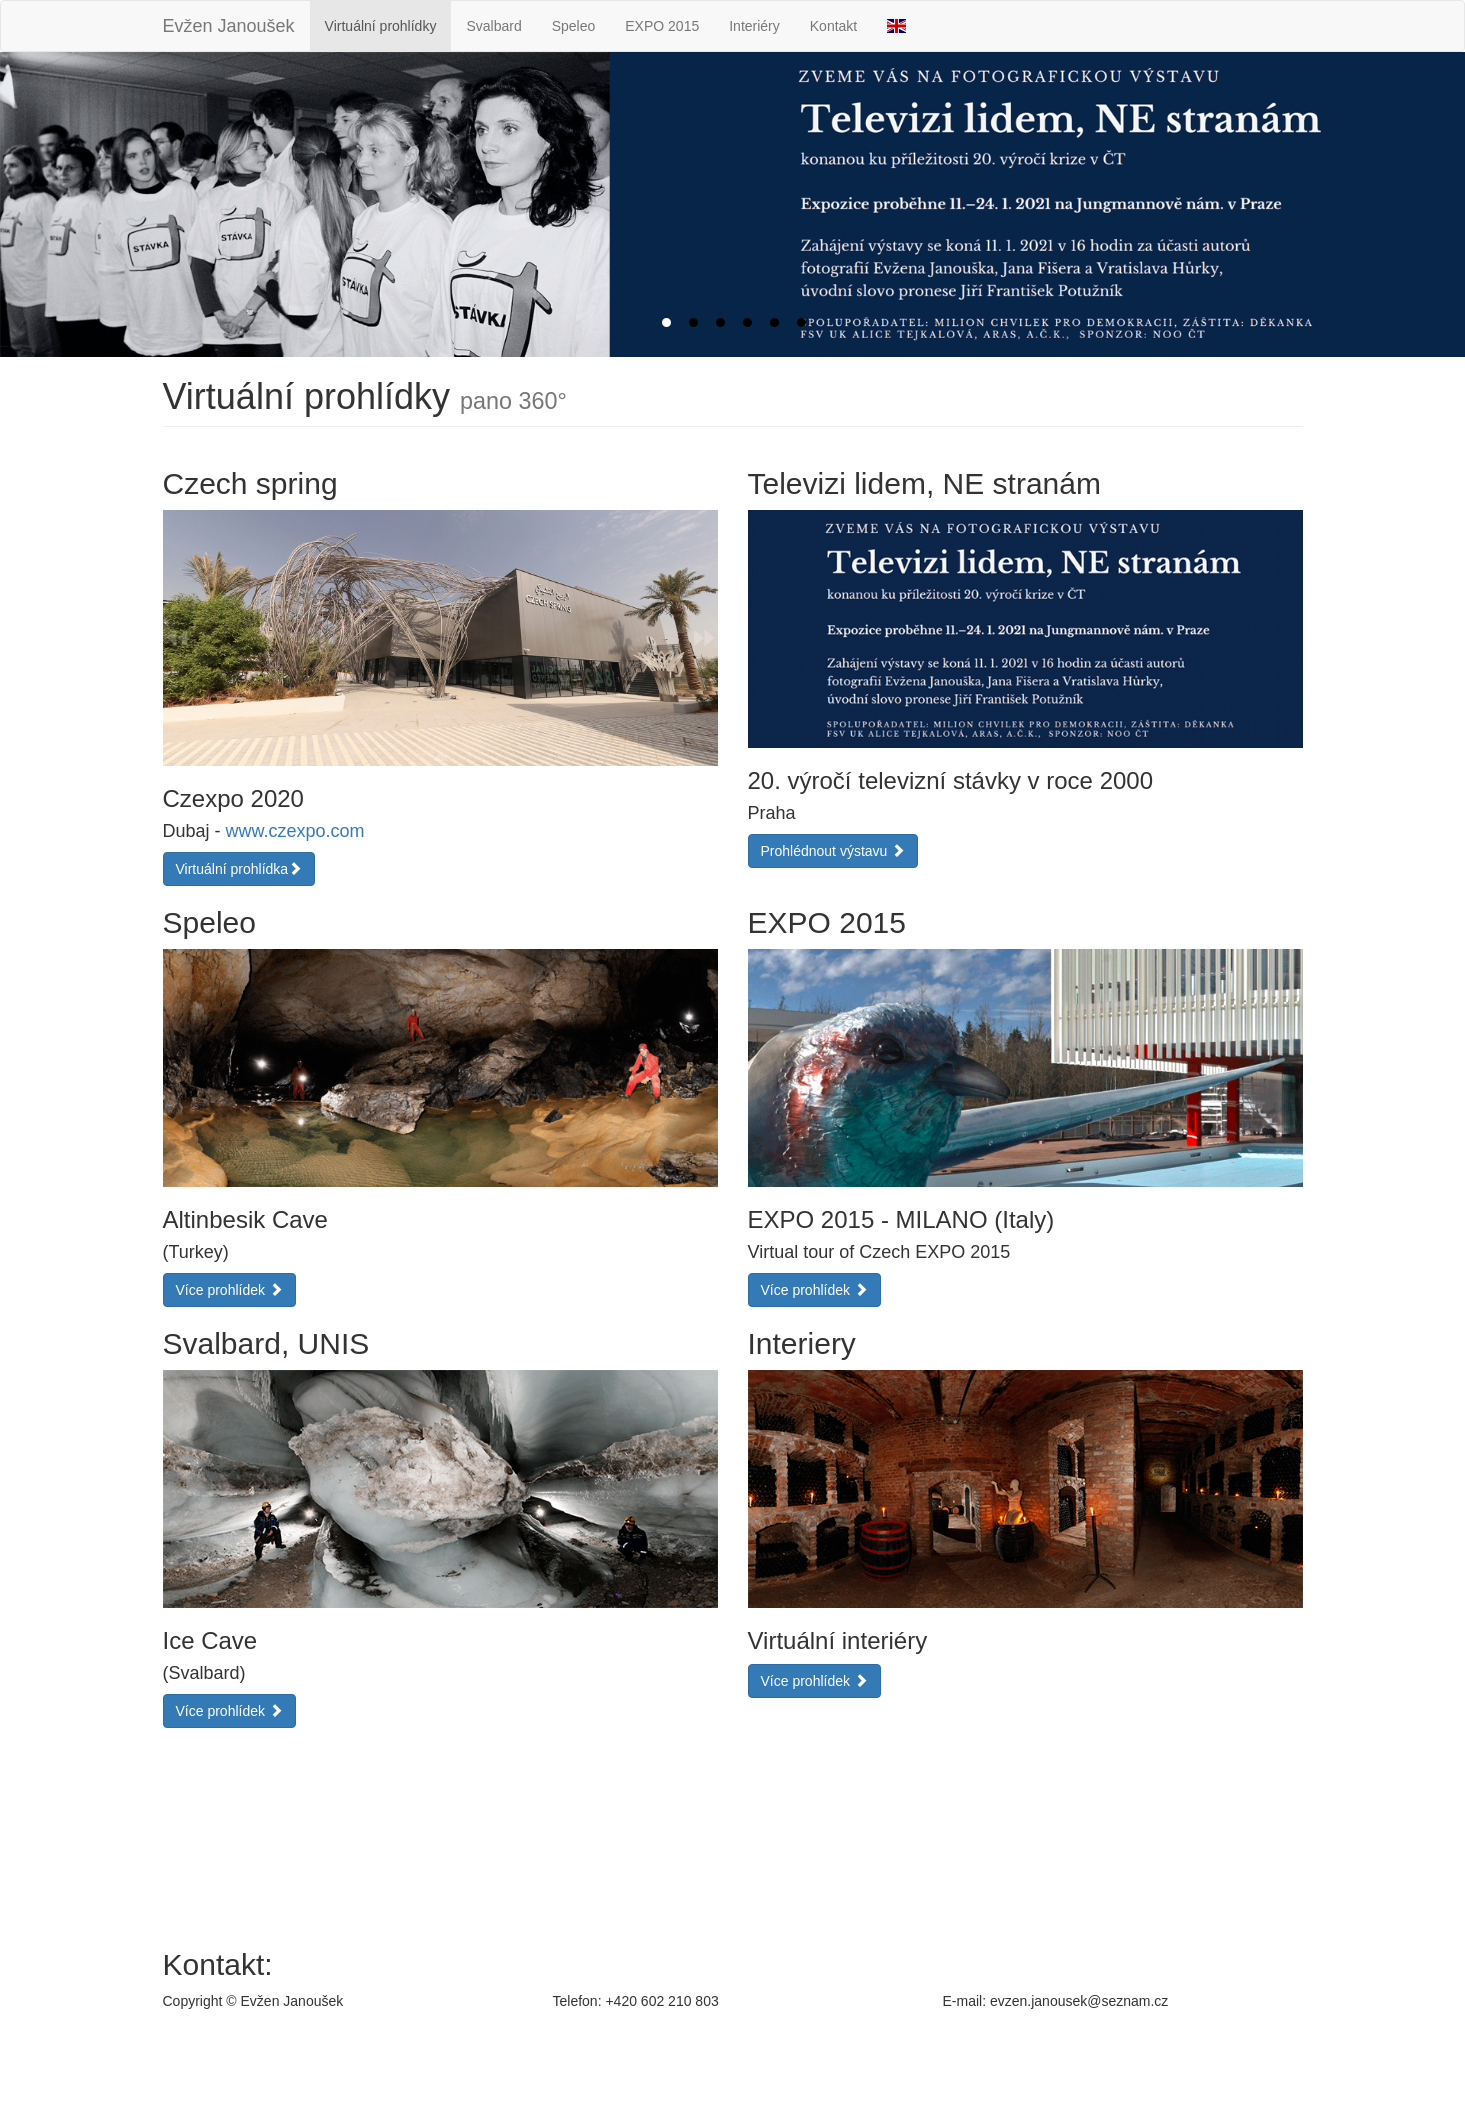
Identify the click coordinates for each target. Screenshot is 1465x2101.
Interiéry (754, 26)
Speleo (574, 26)
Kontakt (833, 26)
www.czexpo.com (295, 831)
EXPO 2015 (662, 26)
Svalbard (493, 26)
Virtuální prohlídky (381, 26)
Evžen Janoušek (229, 26)
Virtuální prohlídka (239, 869)
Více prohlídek (229, 1290)
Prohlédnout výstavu (833, 851)
